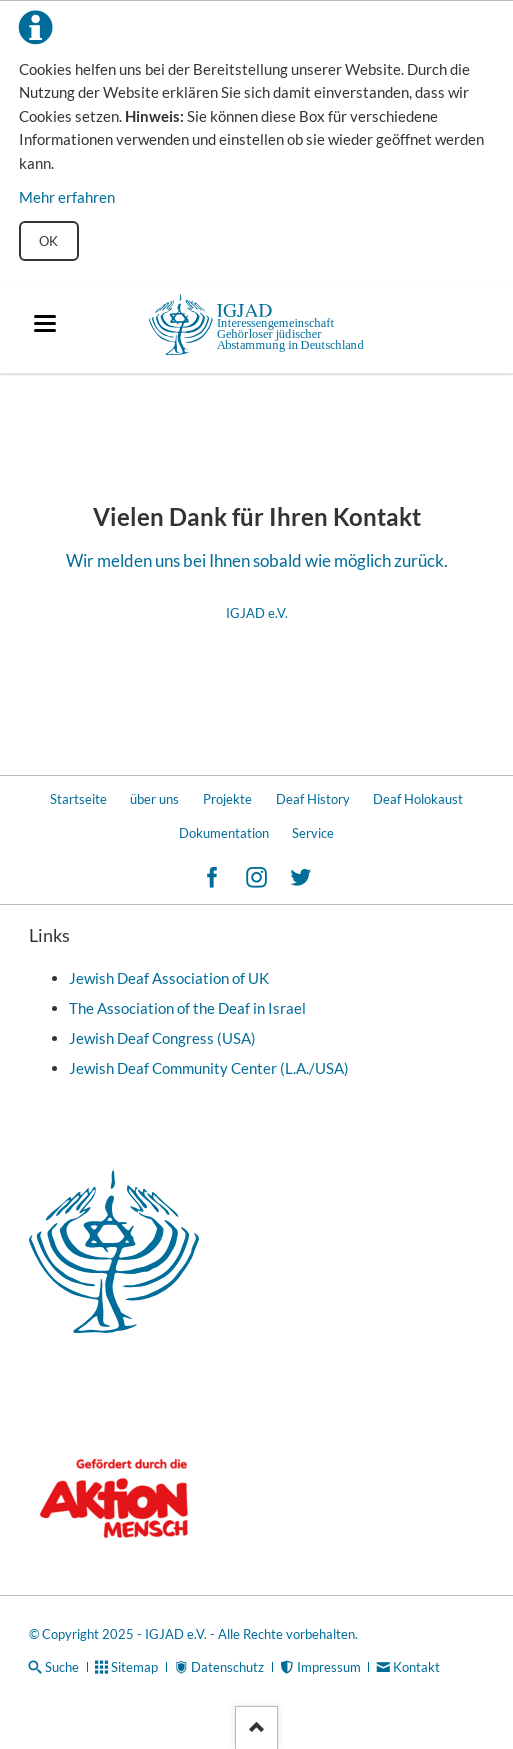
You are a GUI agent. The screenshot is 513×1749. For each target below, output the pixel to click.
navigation (45, 323)
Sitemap (134, 1667)
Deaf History (313, 799)
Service (313, 833)
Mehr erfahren (67, 197)
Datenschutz (227, 1667)
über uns (154, 799)
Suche (62, 1667)
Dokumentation (224, 833)
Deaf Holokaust (418, 799)
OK (48, 241)
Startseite (78, 799)
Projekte (227, 799)
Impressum (329, 1667)
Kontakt (416, 1667)
